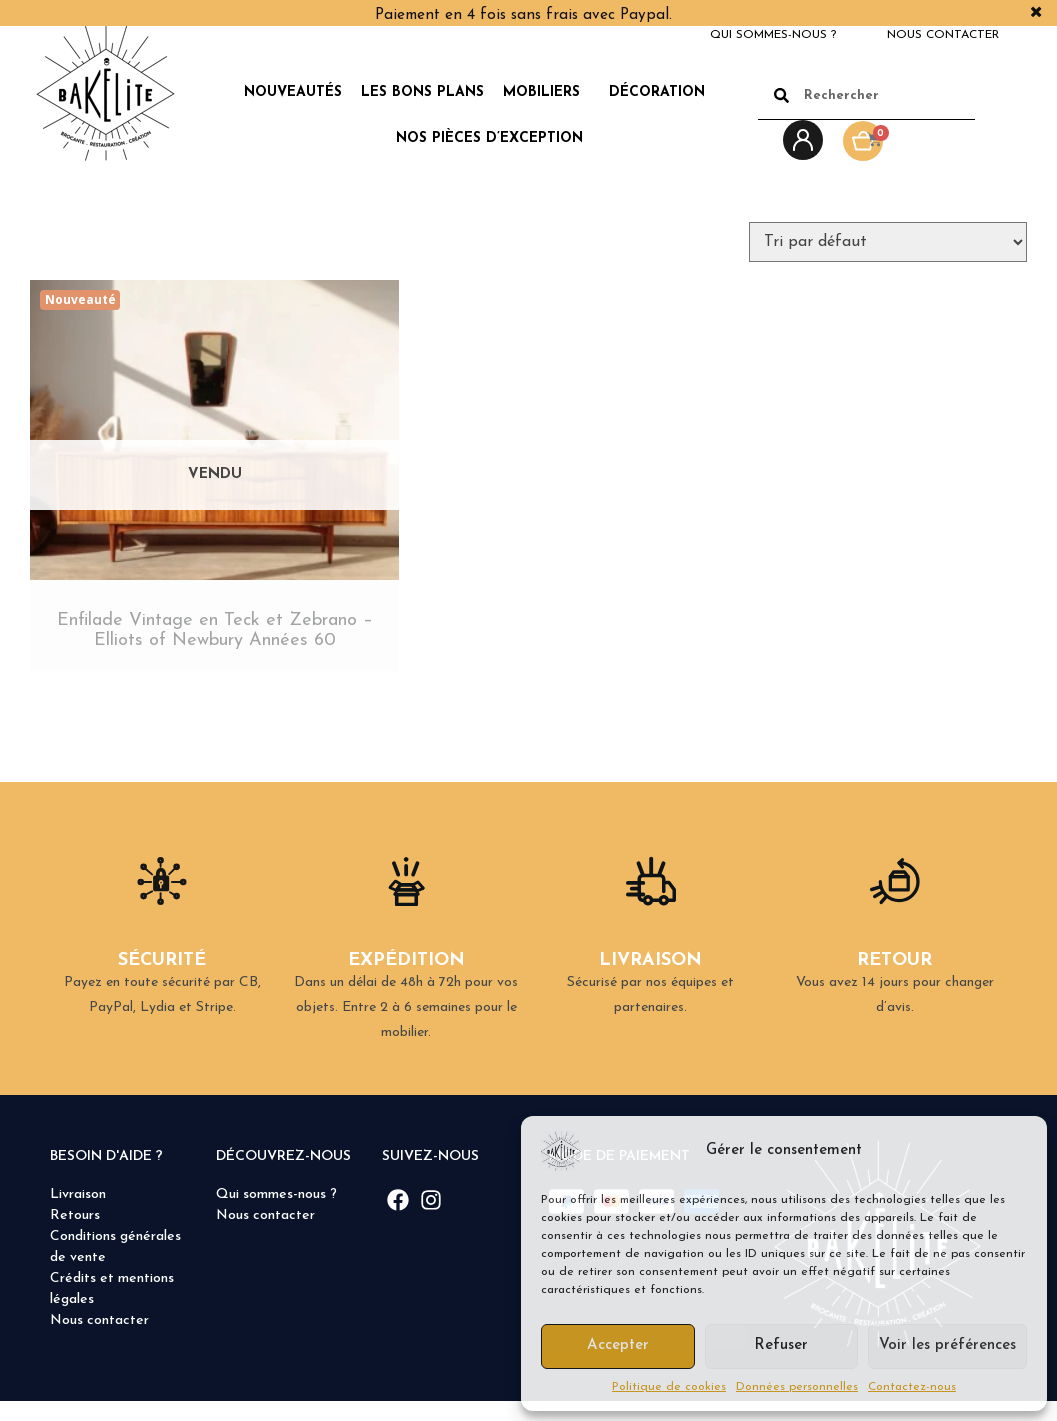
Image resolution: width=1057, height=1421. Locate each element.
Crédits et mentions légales (112, 1309)
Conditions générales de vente (115, 1267)
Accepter (618, 1345)
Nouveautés (293, 92)
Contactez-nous (912, 1387)
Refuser (781, 1345)
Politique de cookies (669, 1387)
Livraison (78, 1214)
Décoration (662, 93)
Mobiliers (546, 93)
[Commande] (888, 242)
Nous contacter (943, 35)
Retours (75, 1235)
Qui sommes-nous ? (773, 35)
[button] (1017, 1151)
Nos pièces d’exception (489, 138)
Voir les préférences (947, 1345)
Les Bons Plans (422, 92)
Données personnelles (797, 1387)
